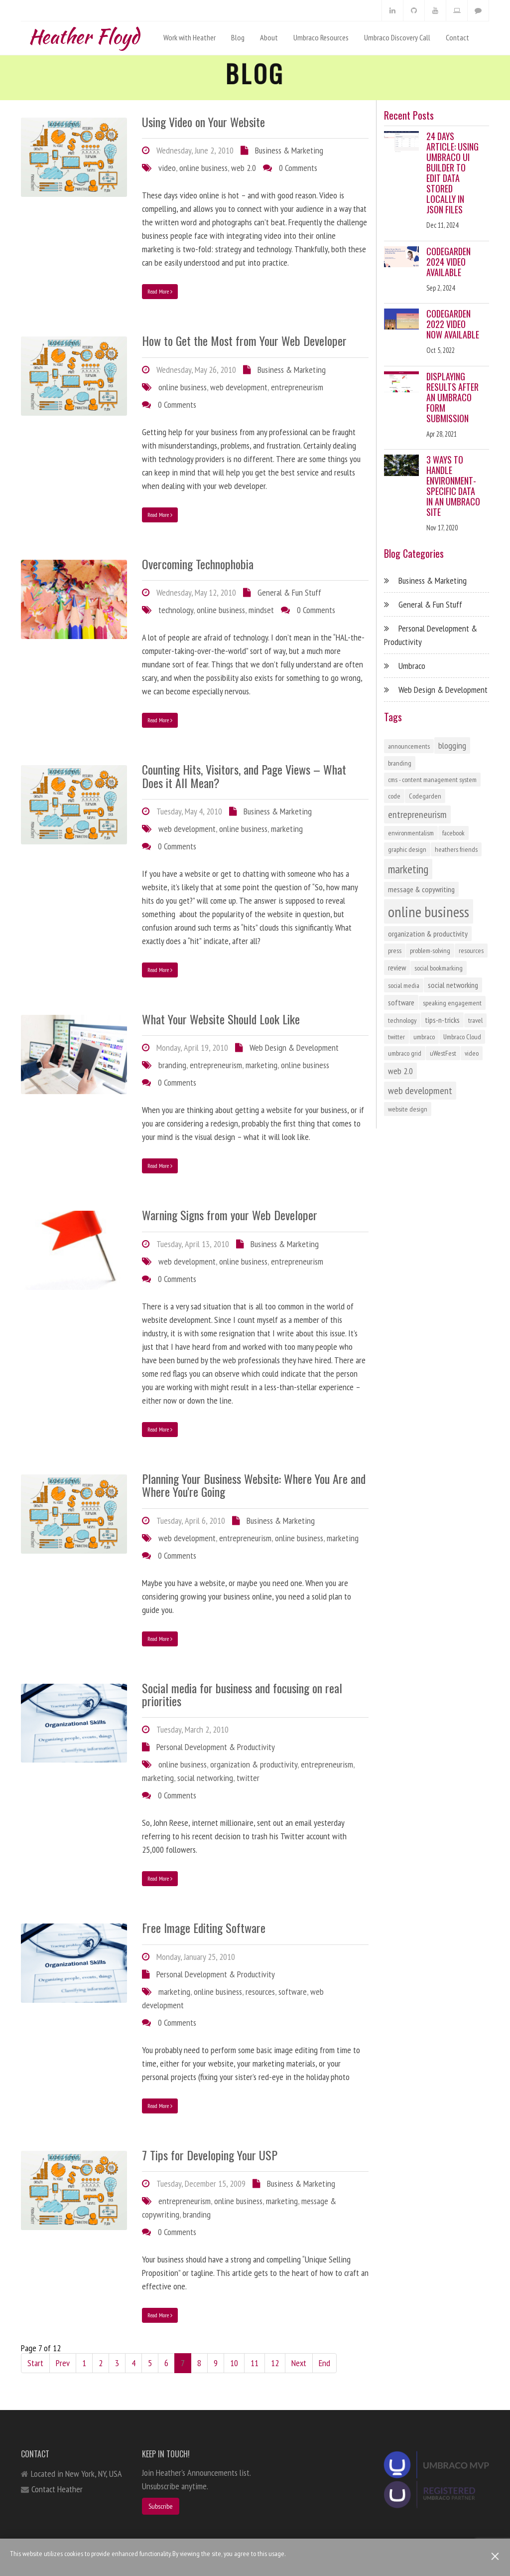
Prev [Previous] (63, 2363)
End (324, 2363)
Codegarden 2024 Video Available (448, 262)
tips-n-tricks (442, 1020)
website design (407, 1109)
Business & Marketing (289, 150)
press (394, 950)
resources (260, 1991)
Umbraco (411, 665)
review (397, 967)
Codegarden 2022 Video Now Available (452, 324)
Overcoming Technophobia (198, 564)
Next (298, 2363)
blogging (452, 745)
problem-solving (430, 950)
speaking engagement (452, 1002)
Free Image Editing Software (203, 1927)
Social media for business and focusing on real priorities (242, 1694)
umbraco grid (404, 1053)
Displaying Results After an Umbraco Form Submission (452, 397)
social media (403, 985)
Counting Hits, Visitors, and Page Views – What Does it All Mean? (244, 775)
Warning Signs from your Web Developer (229, 1215)
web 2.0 (243, 167)
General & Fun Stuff (289, 592)
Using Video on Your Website (203, 122)
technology (175, 610)
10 (234, 2363)
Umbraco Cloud (462, 1036)
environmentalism (411, 832)
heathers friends (456, 849)
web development (238, 387)
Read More (159, 291)
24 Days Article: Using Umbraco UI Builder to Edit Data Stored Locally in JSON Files (452, 173)
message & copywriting (421, 889)
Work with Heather (189, 37)
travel (475, 1020)
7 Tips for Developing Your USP (209, 2155)
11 (254, 2363)
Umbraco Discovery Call (397, 37)
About (269, 37)
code (394, 796)
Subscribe (160, 2506)
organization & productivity (253, 1764)
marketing (287, 828)
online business (203, 167)
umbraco (424, 1036)
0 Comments (298, 167)
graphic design (407, 849)
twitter (248, 1777)
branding (172, 1065)
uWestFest (443, 1053)
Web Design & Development (294, 1047)
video (167, 167)
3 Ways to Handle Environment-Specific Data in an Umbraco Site (453, 485)
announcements (409, 746)
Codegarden (425, 796)
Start (35, 2363)
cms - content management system (432, 779)
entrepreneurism (297, 387)
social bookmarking (438, 968)
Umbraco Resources (321, 37)
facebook (453, 832)
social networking (205, 1777)
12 (275, 2363)
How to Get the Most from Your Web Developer (244, 340)
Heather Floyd (83, 34)
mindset (261, 610)
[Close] (495, 2556)
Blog (238, 37)
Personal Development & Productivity (215, 1747)
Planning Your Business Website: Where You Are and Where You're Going (254, 1484)
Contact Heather (57, 2489)
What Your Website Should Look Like (221, 1019)
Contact (457, 37)
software (292, 1991)
